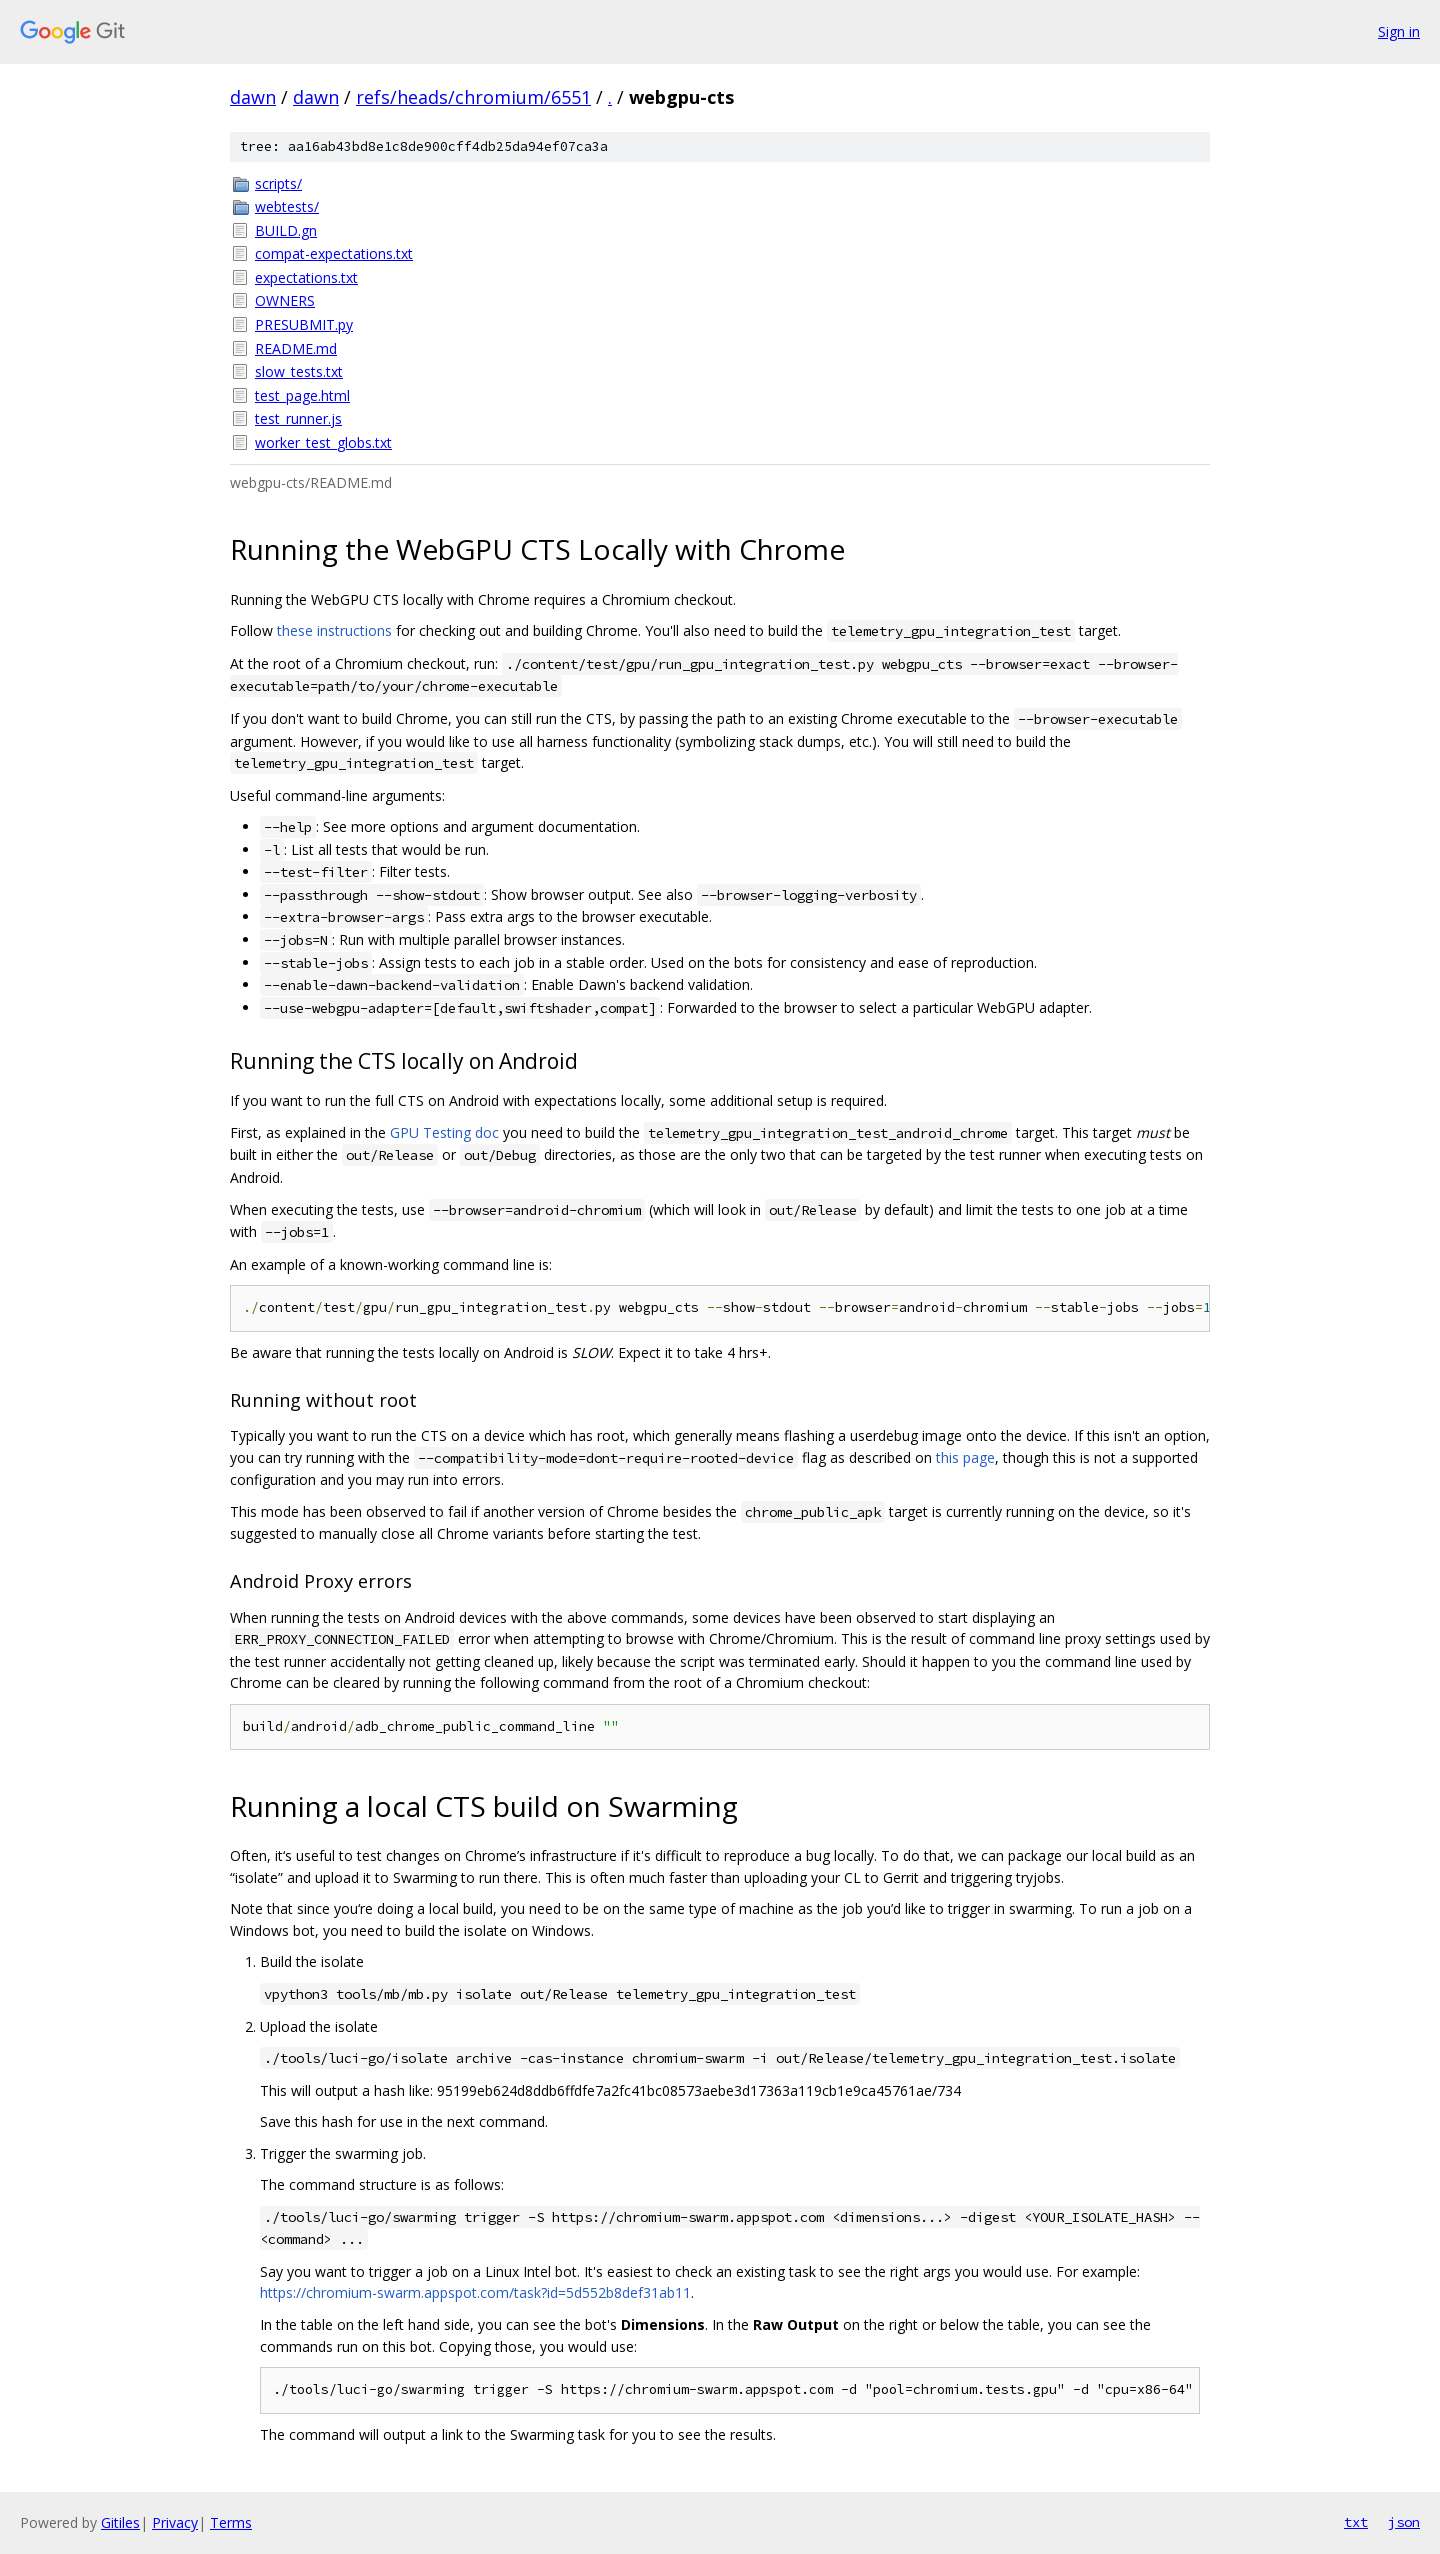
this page (965, 1457)
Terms (231, 2522)
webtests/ (287, 206)
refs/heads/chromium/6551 (473, 97)
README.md (296, 348)
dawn (253, 97)
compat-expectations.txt (334, 253)
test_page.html (302, 395)
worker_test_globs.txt (323, 442)
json (1404, 2522)
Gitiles (120, 2522)
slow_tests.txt (299, 371)
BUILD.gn (286, 230)
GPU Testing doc (444, 1132)
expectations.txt (306, 277)
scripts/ (278, 183)
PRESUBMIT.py (304, 324)
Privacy (175, 2522)
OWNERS (285, 300)
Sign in (1399, 31)
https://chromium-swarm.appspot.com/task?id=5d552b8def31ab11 (475, 2292)
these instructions (334, 630)
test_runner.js (298, 418)
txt (1356, 2522)
